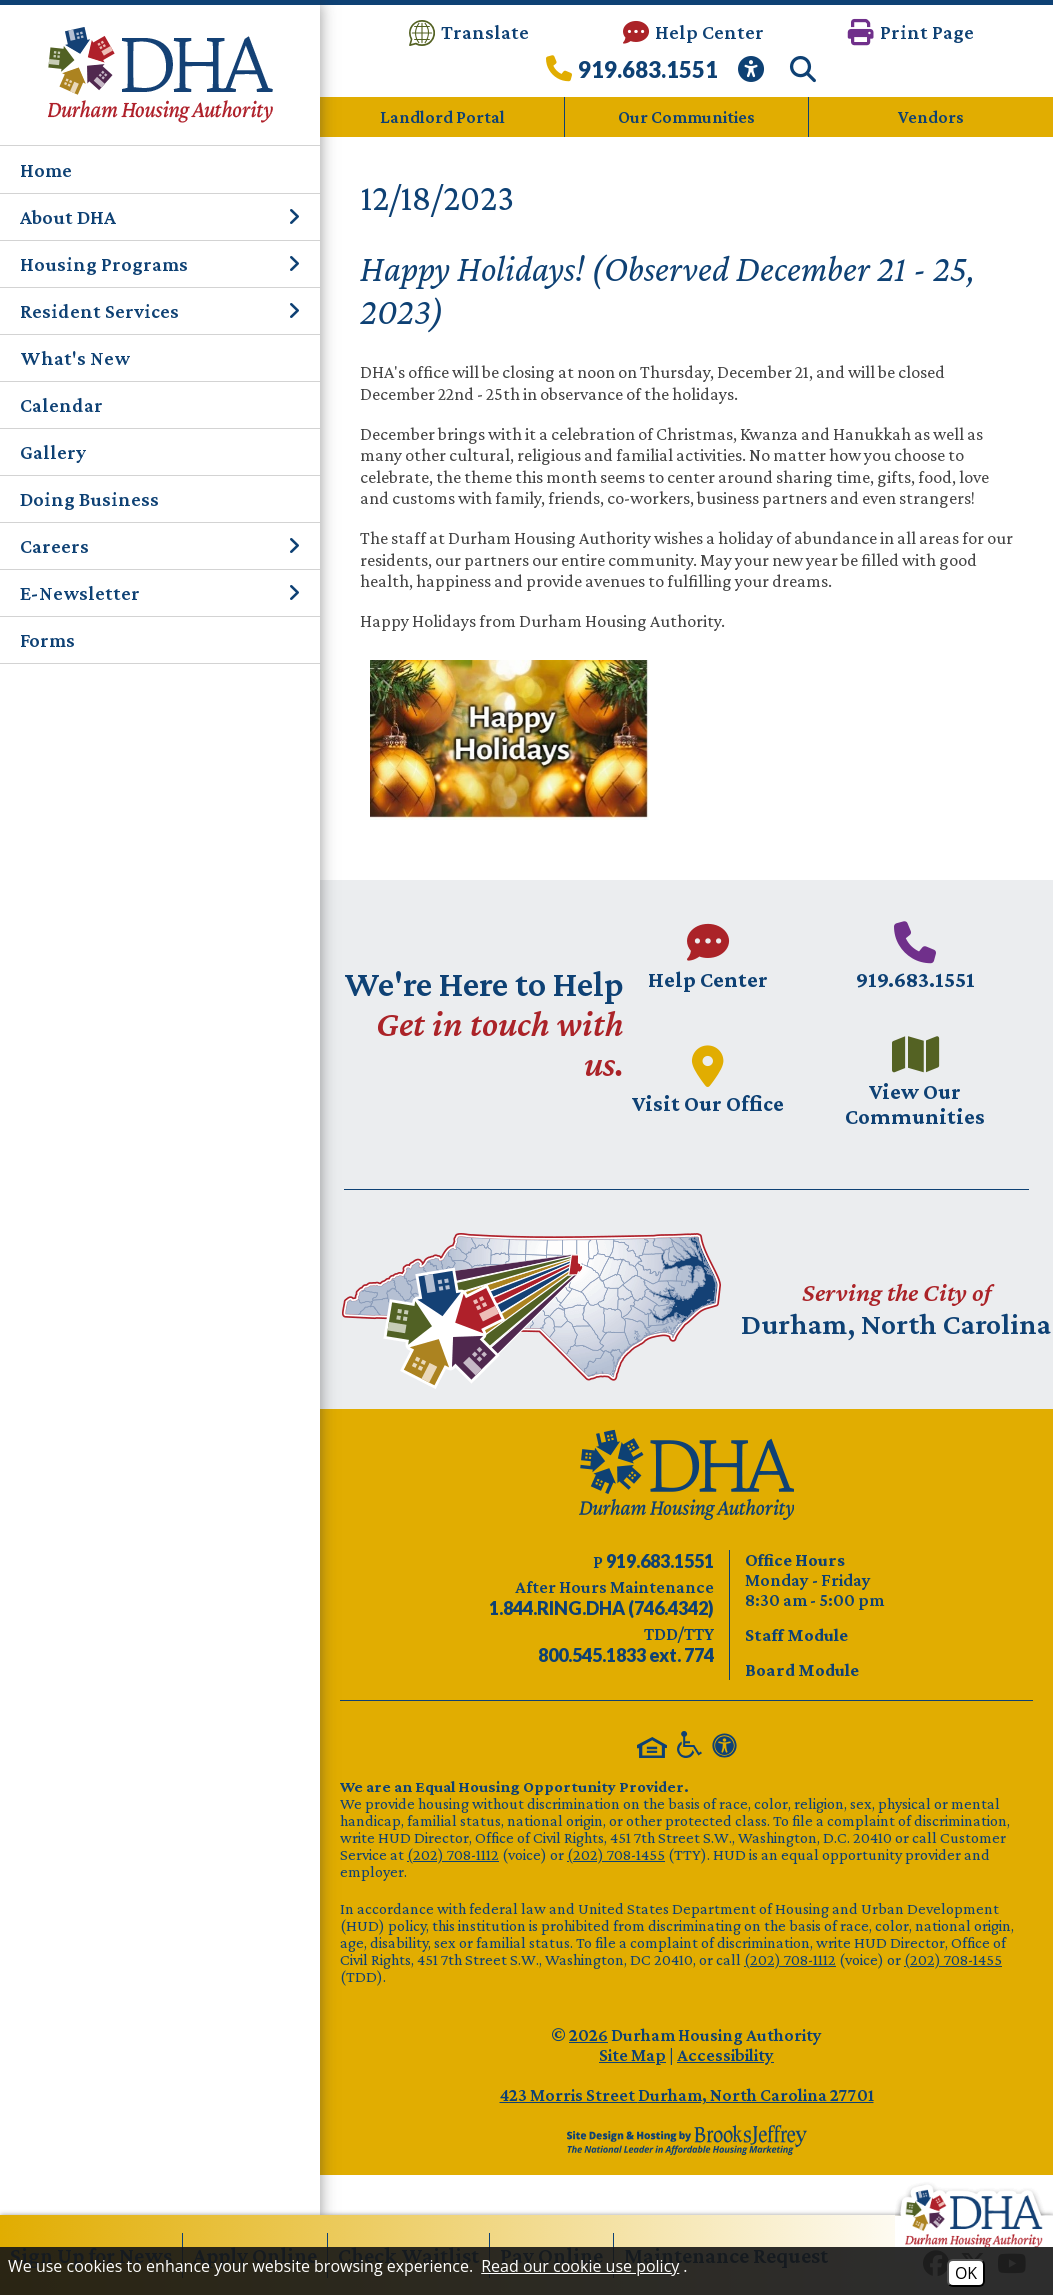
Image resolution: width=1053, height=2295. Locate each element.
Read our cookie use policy (580, 2266)
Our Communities (686, 117)
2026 (588, 2035)
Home (46, 170)
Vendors (931, 117)
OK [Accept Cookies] (966, 2273)
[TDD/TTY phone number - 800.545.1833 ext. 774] (626, 1655)
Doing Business (89, 499)
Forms (47, 640)
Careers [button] (160, 546)
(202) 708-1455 (616, 1854)
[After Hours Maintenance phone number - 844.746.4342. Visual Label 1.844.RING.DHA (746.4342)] (601, 1608)
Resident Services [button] (160, 311)
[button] (911, 32)
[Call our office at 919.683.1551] (632, 74)
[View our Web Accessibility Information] (754, 74)
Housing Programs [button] (160, 264)
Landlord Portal (442, 117)
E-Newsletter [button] (160, 593)
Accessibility (725, 2055)
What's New (75, 358)
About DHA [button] (160, 217)
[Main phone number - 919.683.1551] (915, 956)
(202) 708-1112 (453, 1854)
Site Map (632, 2055)
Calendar (61, 405)
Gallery (53, 452)
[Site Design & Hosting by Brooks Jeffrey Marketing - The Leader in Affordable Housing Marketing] (686, 2140)
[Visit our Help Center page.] (707, 956)
